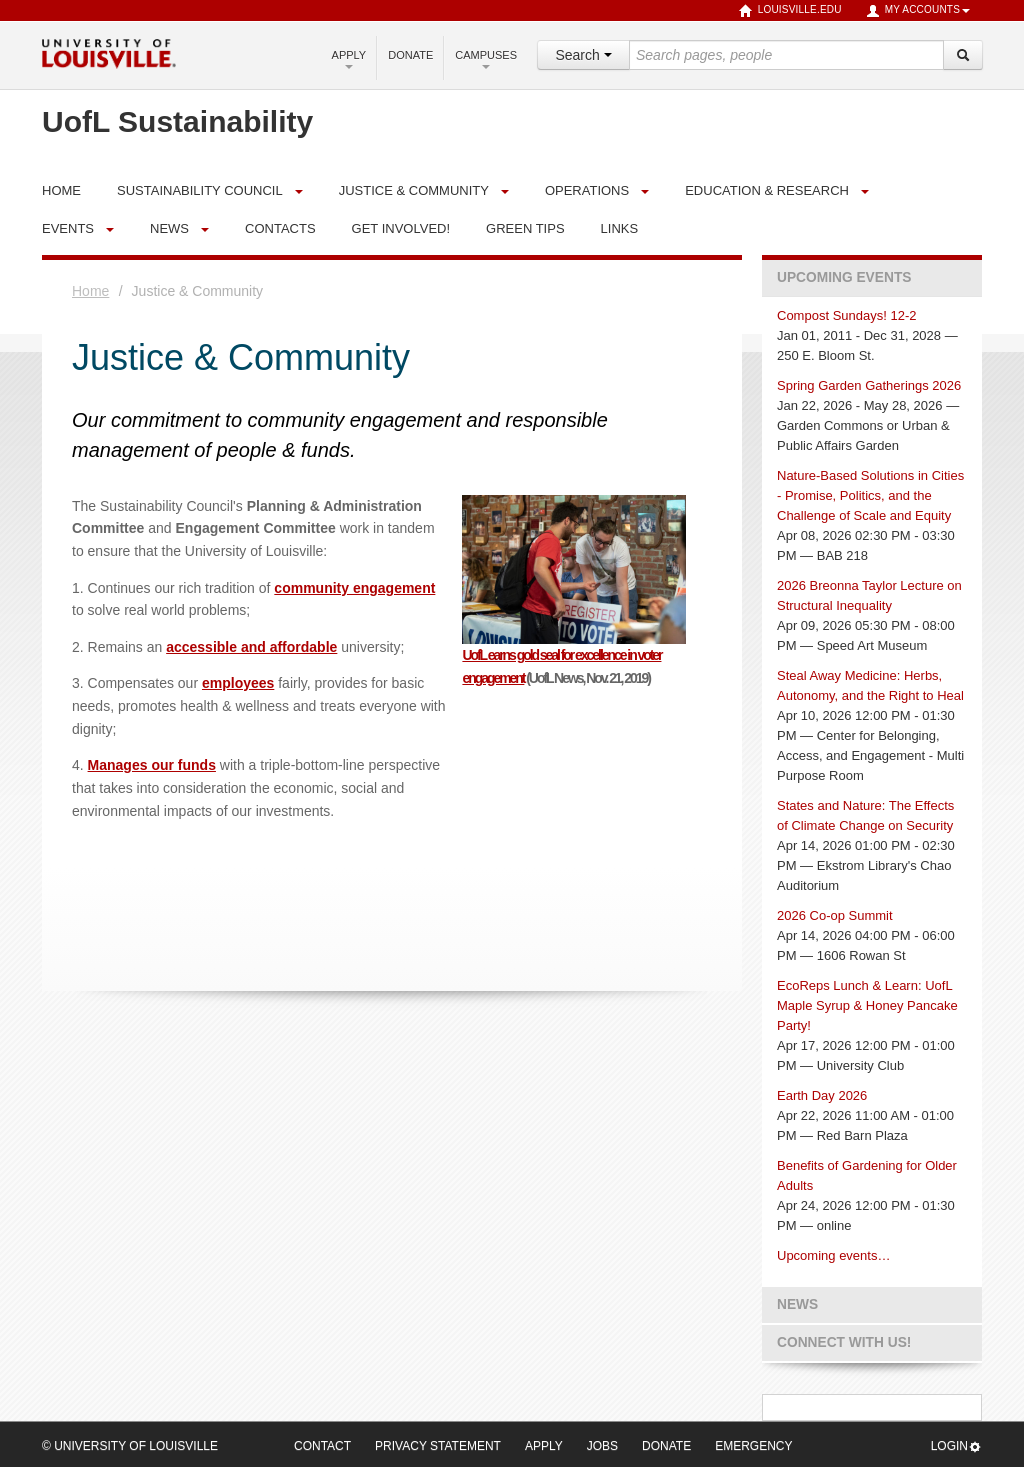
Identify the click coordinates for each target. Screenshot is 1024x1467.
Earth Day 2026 (822, 1095)
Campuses (486, 59)
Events (68, 228)
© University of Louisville (130, 1446)
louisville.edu (790, 11)
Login (956, 1446)
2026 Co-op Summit (835, 915)
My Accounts (918, 11)
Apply (349, 59)
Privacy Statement (438, 1446)
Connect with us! (844, 1342)
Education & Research (767, 190)
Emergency (753, 1446)
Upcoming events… (833, 1255)
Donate (410, 55)
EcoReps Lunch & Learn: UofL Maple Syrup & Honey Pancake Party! (867, 1005)
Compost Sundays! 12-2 (846, 315)
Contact (322, 1446)
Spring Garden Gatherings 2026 (869, 385)
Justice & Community (414, 190)
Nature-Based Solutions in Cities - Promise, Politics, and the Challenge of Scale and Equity (870, 495)
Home (90, 291)
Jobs (602, 1446)
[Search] (963, 55)
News (169, 228)
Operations (587, 190)
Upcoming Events (844, 277)
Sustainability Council (200, 190)
